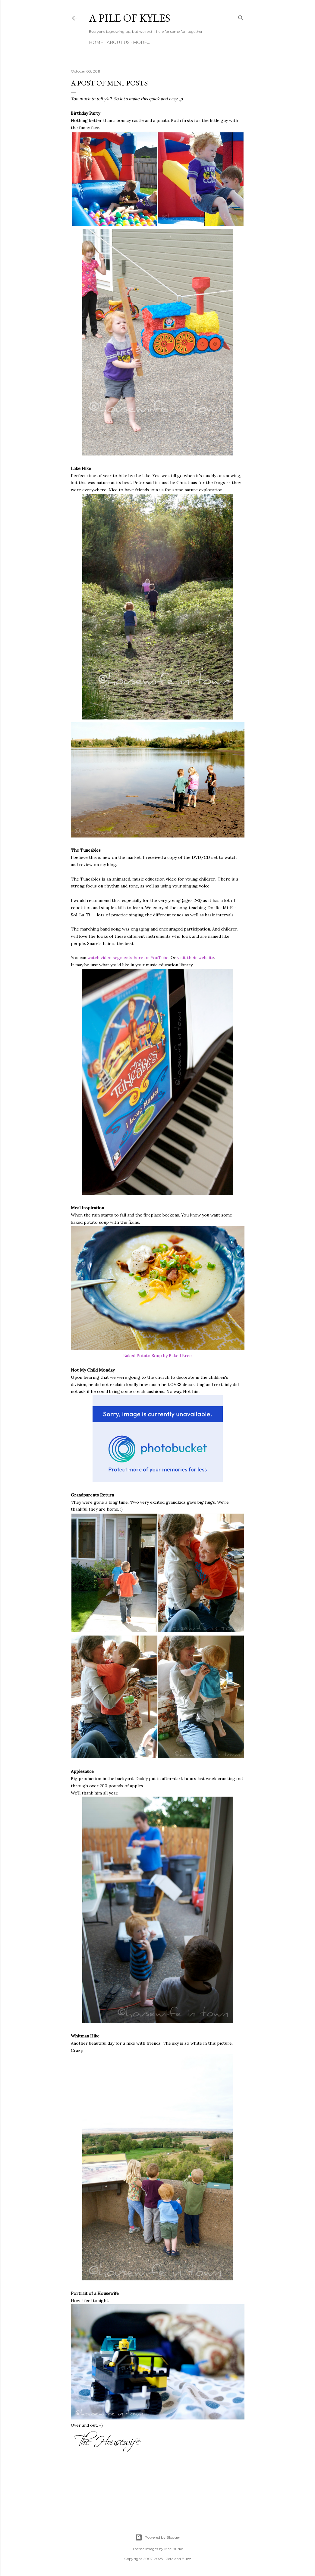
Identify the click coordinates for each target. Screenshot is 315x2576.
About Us (118, 42)
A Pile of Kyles (129, 18)
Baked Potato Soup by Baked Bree (157, 1355)
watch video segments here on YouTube (128, 957)
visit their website (195, 957)
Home (96, 42)
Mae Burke (173, 2548)
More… (141, 42)
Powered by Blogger (157, 2537)
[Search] (240, 17)
